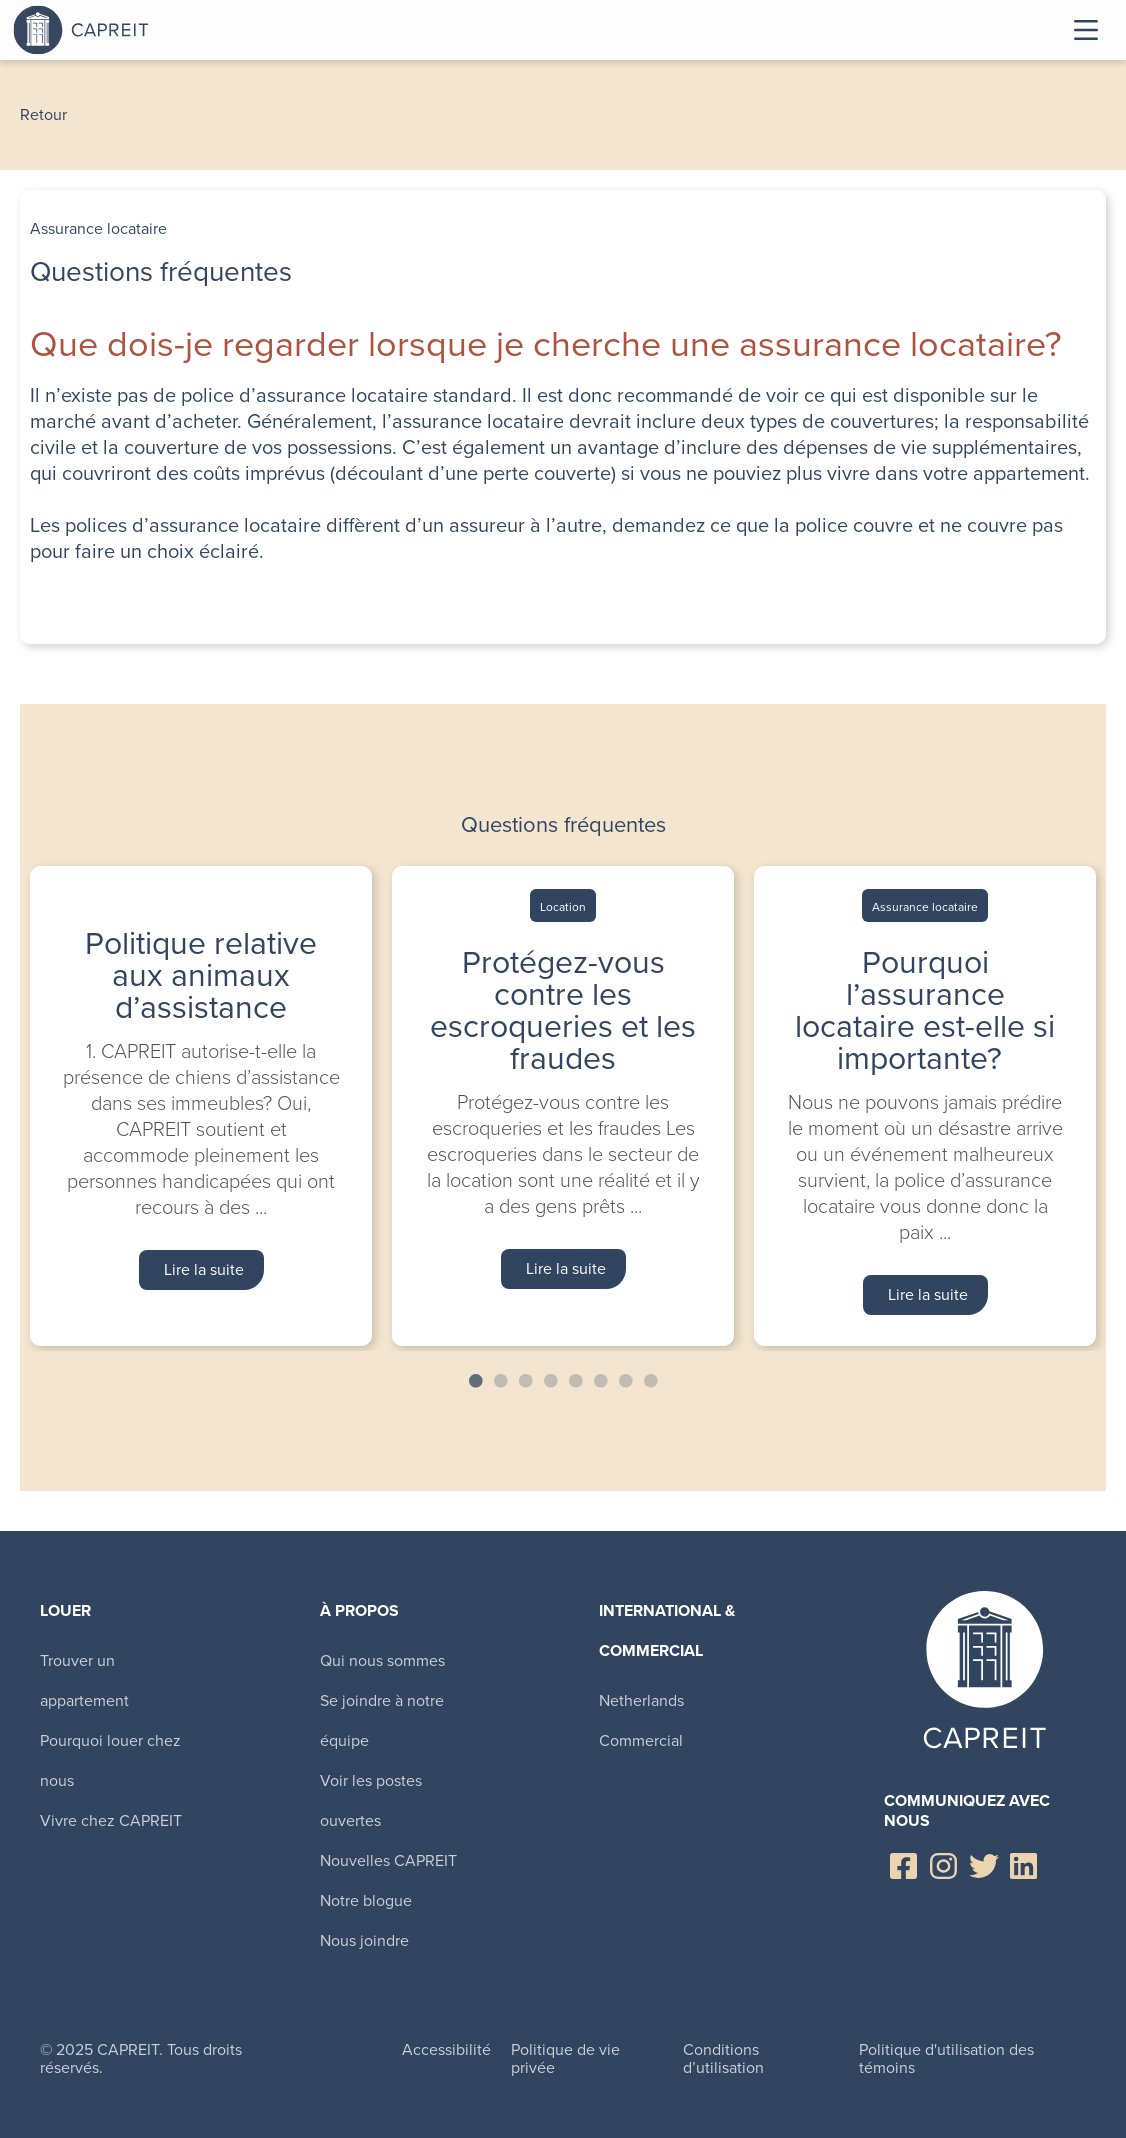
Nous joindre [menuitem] (364, 1940)
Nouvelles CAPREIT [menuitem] (388, 1860)
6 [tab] (601, 1381)
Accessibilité (446, 2049)
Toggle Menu (1086, 30)
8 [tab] (651, 1381)
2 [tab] (501, 1381)
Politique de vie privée (565, 2058)
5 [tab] (576, 1381)
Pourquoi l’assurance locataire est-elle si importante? (925, 1010)
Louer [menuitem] (65, 1610)
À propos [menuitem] (359, 1610)
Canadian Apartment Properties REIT (133, 30)
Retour (43, 115)
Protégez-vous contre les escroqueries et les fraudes (563, 1010)
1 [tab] (476, 1381)
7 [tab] (626, 1381)
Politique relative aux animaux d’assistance (201, 975)
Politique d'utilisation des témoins (946, 2058)
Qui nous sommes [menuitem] (382, 1660)
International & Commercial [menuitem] (667, 1630)
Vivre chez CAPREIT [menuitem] (111, 1820)
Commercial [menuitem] (641, 1740)
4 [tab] (551, 1381)
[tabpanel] (201, 1105)
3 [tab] (526, 1381)
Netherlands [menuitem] (641, 1700)
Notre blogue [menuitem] (366, 1900)
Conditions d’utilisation (723, 2058)
